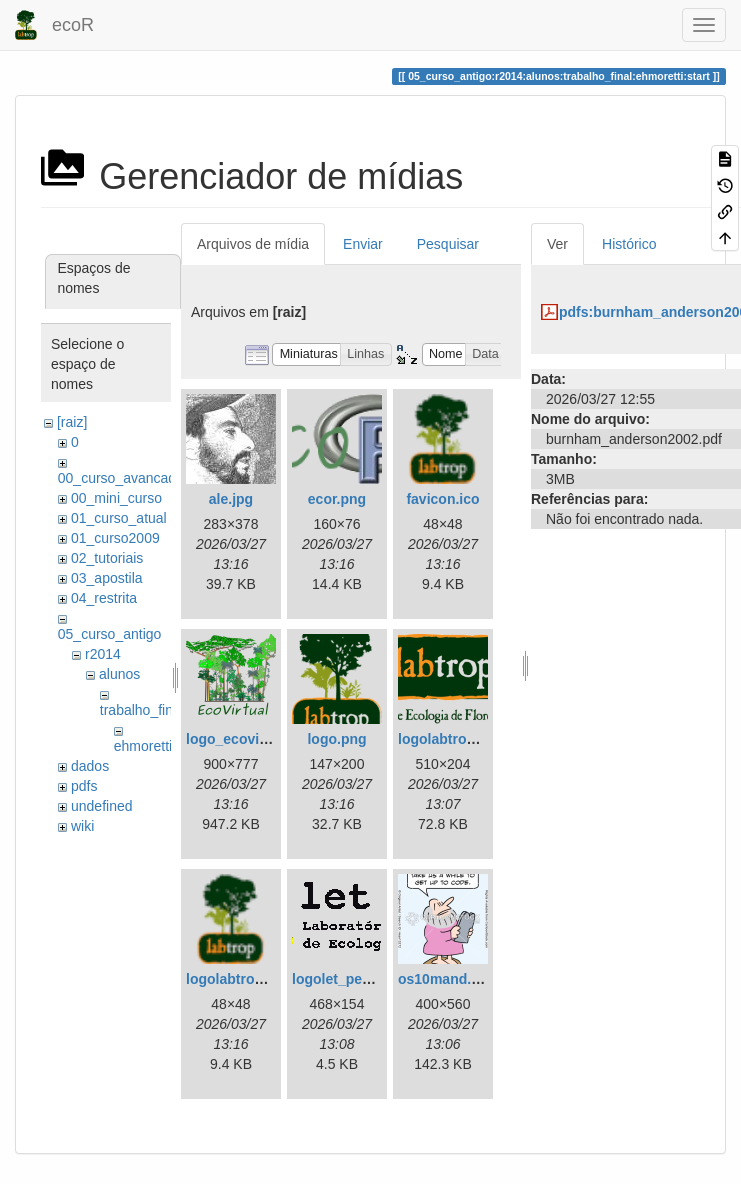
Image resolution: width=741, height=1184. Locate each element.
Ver (557, 244)
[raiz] (72, 422)
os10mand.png (447, 979)
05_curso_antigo (110, 634)
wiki (82, 826)
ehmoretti (143, 746)
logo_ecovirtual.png (252, 739)
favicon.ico (442, 499)
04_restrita (104, 598)
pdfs (84, 786)
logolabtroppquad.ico (257, 979)
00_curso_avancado (121, 478)
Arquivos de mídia (253, 244)
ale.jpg (231, 499)
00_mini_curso (116, 498)
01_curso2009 (115, 538)
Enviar (363, 244)
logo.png (336, 739)
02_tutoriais (107, 558)
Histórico (629, 244)
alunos (119, 674)
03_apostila (107, 578)
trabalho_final (142, 710)
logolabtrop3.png (455, 739)
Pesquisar (448, 244)
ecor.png (337, 499)
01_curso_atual (119, 518)
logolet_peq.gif (342, 979)
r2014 (103, 654)
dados (90, 766)
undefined (102, 806)
